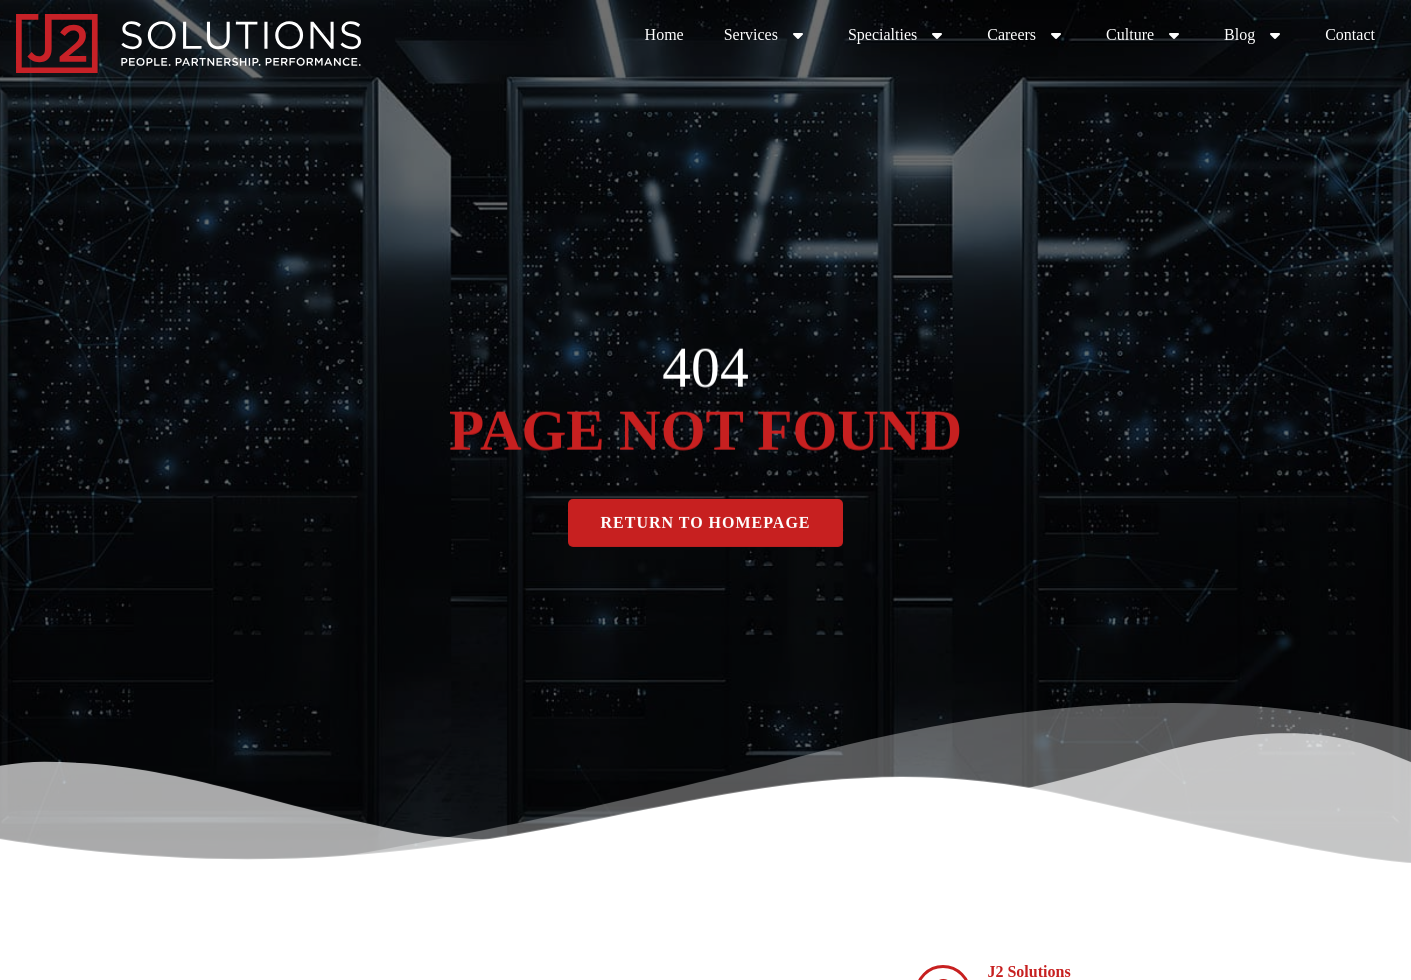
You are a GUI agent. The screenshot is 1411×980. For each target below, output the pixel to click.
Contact (1350, 34)
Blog (1254, 35)
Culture (1145, 35)
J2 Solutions (1028, 971)
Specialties (897, 35)
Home (664, 34)
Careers (1026, 35)
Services (766, 35)
